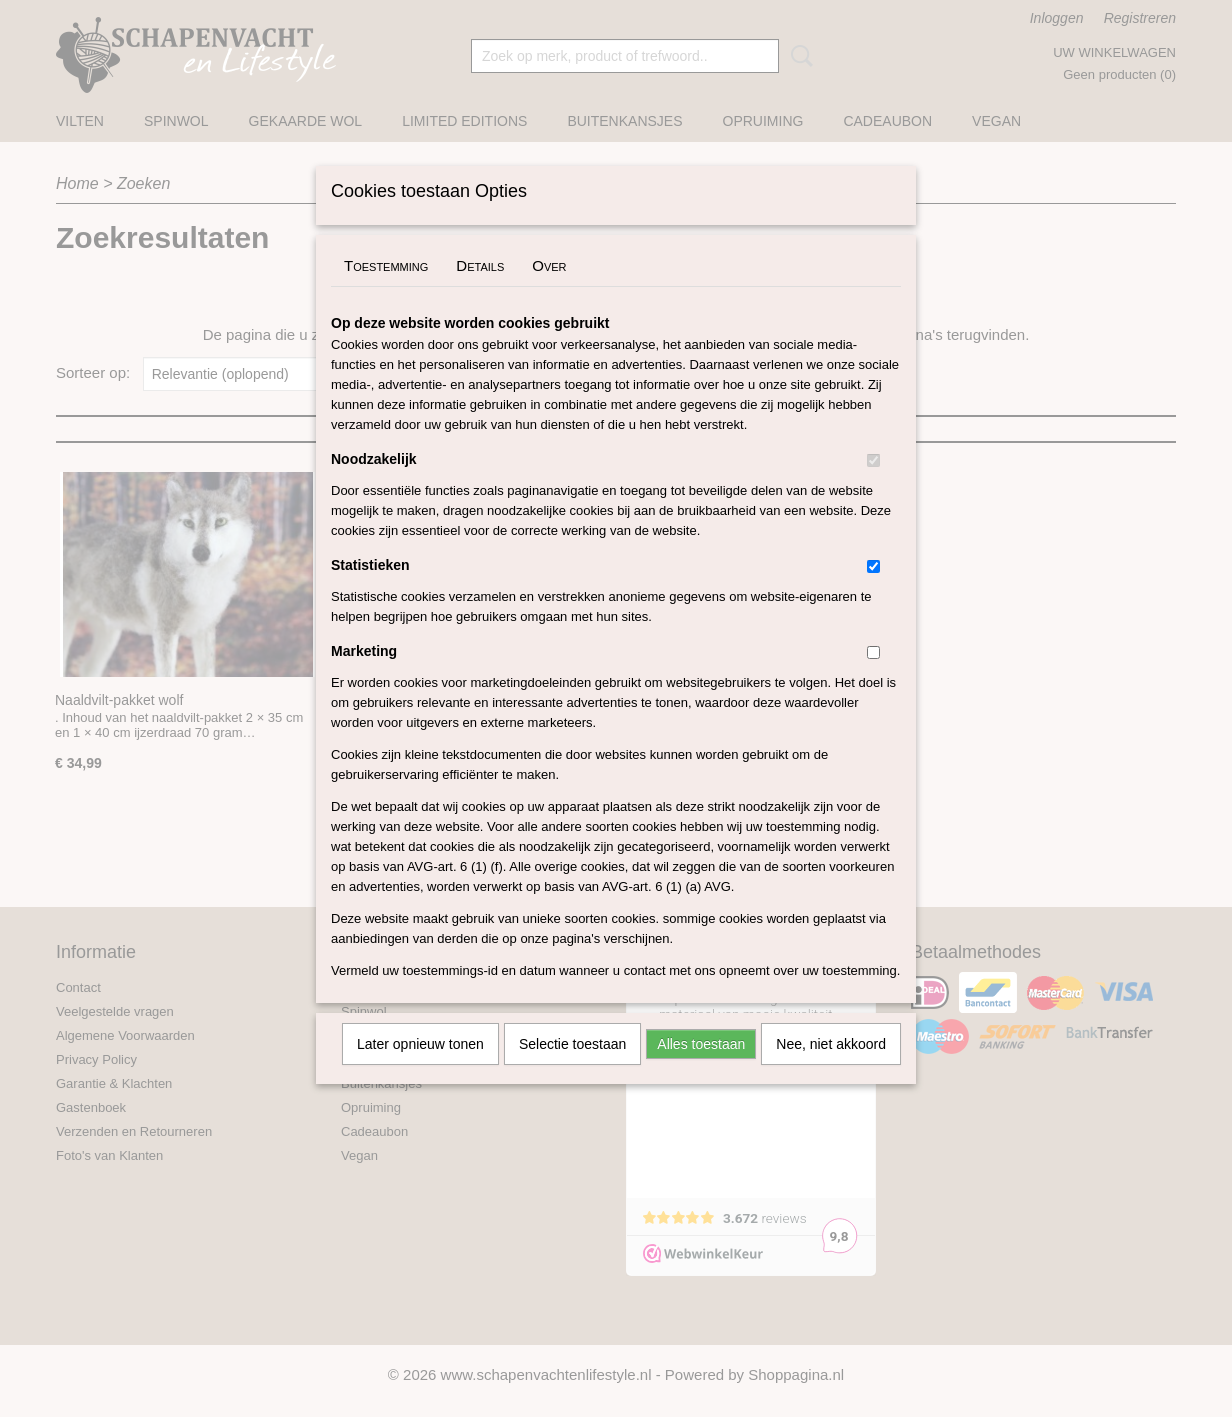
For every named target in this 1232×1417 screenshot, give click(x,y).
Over (549, 291)
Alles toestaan (701, 1070)
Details (480, 291)
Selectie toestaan (572, 1070)
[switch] (873, 486)
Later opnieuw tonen (420, 1070)
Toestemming (386, 291)
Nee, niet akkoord (831, 1070)
